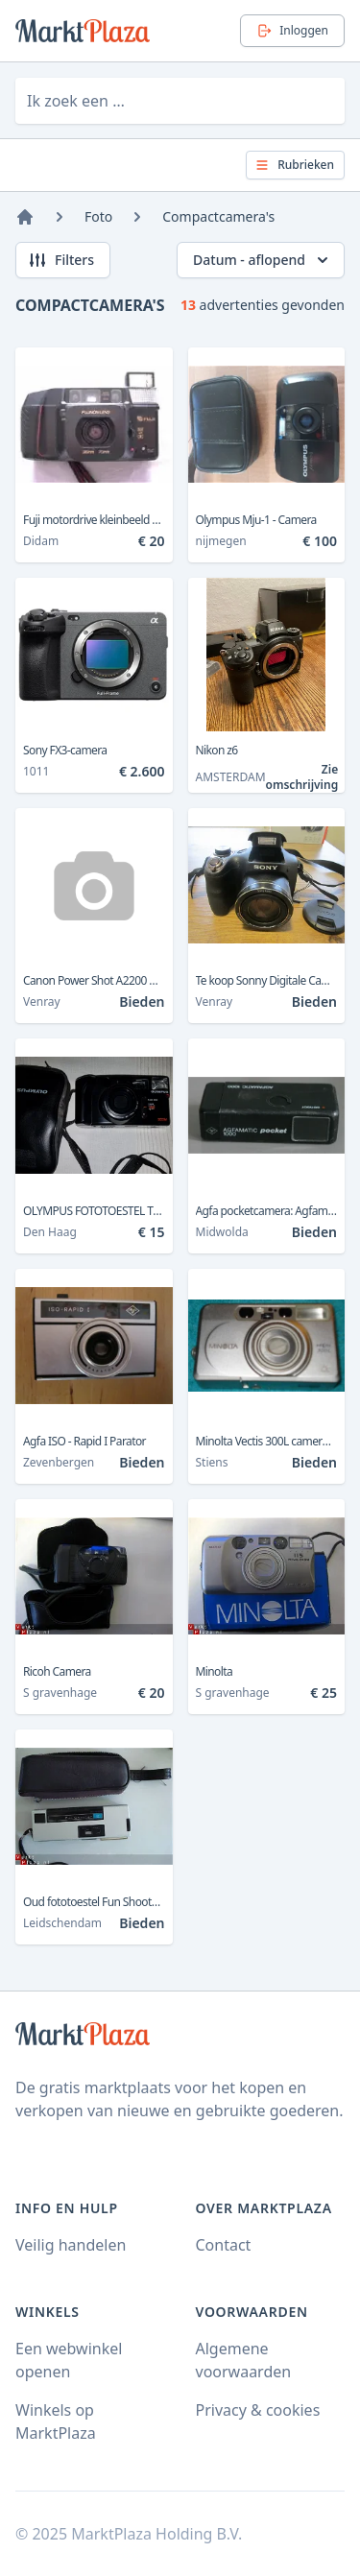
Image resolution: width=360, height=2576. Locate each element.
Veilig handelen (70, 2244)
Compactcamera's (218, 216)
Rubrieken (294, 164)
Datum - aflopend (262, 260)
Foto (98, 216)
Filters (61, 260)
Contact (224, 2244)
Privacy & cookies (258, 2410)
